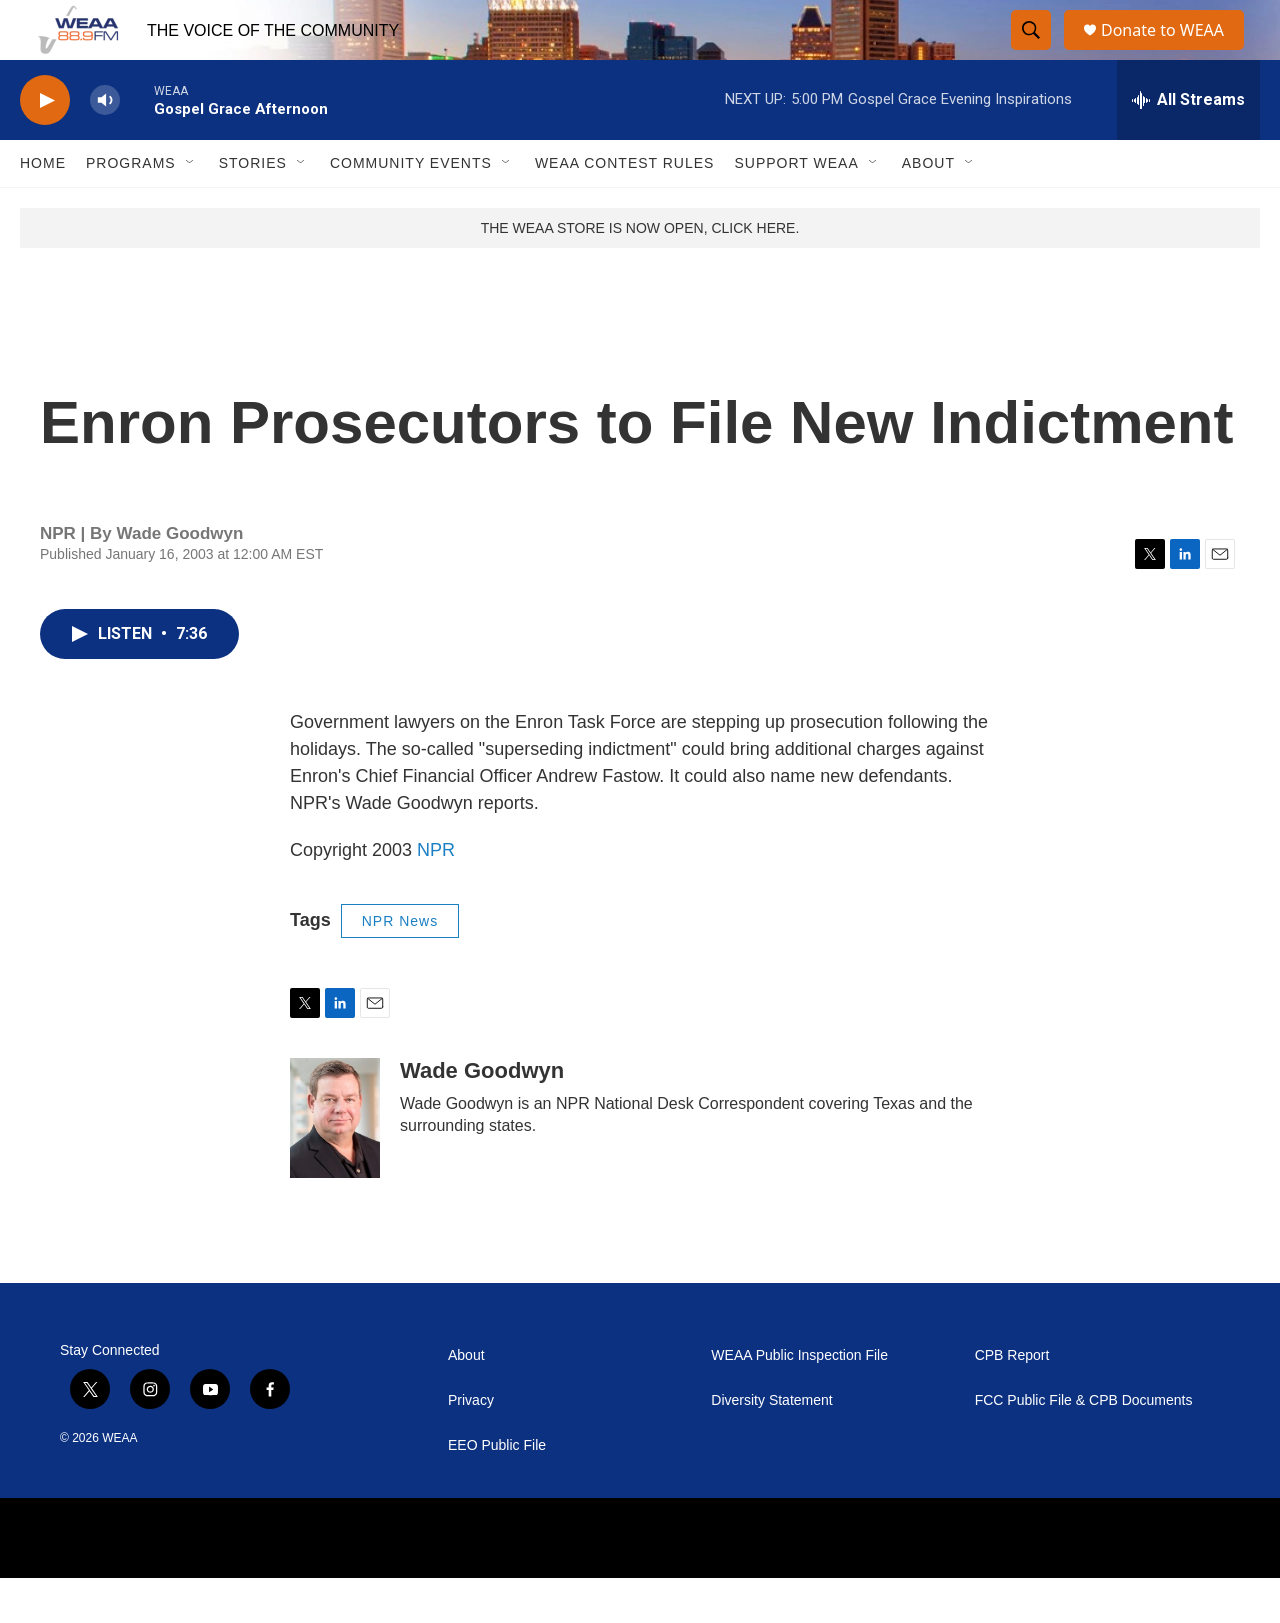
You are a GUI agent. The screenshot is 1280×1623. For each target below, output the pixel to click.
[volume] (105, 145)
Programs (131, 208)
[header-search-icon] (1032, 53)
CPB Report (1012, 1400)
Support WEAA (796, 208)
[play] (45, 145)
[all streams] (1188, 145)
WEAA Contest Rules (625, 208)
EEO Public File (497, 1490)
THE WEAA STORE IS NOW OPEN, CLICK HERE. (640, 273)
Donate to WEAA (1171, 52)
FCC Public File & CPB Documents (1084, 1445)
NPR (436, 895)
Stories (253, 208)
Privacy (471, 1445)
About (928, 208)
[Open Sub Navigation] (191, 208)
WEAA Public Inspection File (799, 1400)
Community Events (411, 208)
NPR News (400, 966)
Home (43, 208)
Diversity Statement (771, 1445)
